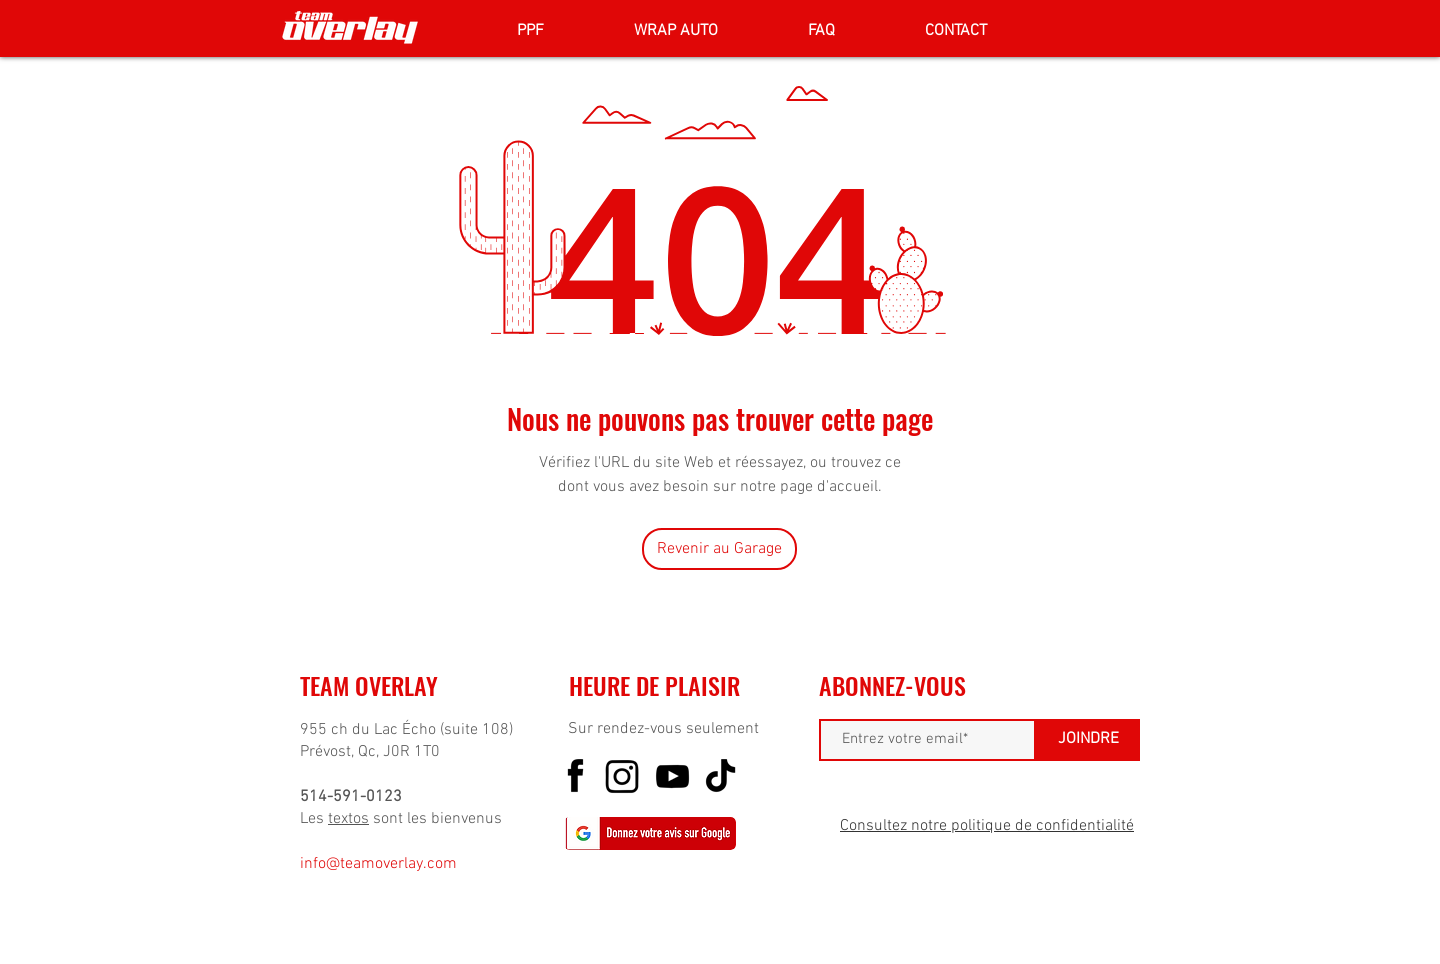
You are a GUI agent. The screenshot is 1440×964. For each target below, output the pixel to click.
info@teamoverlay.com (378, 864)
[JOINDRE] (1088, 740)
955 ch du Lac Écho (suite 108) (406, 730)
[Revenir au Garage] (719, 549)
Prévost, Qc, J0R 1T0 (370, 752)
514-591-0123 (351, 797)
